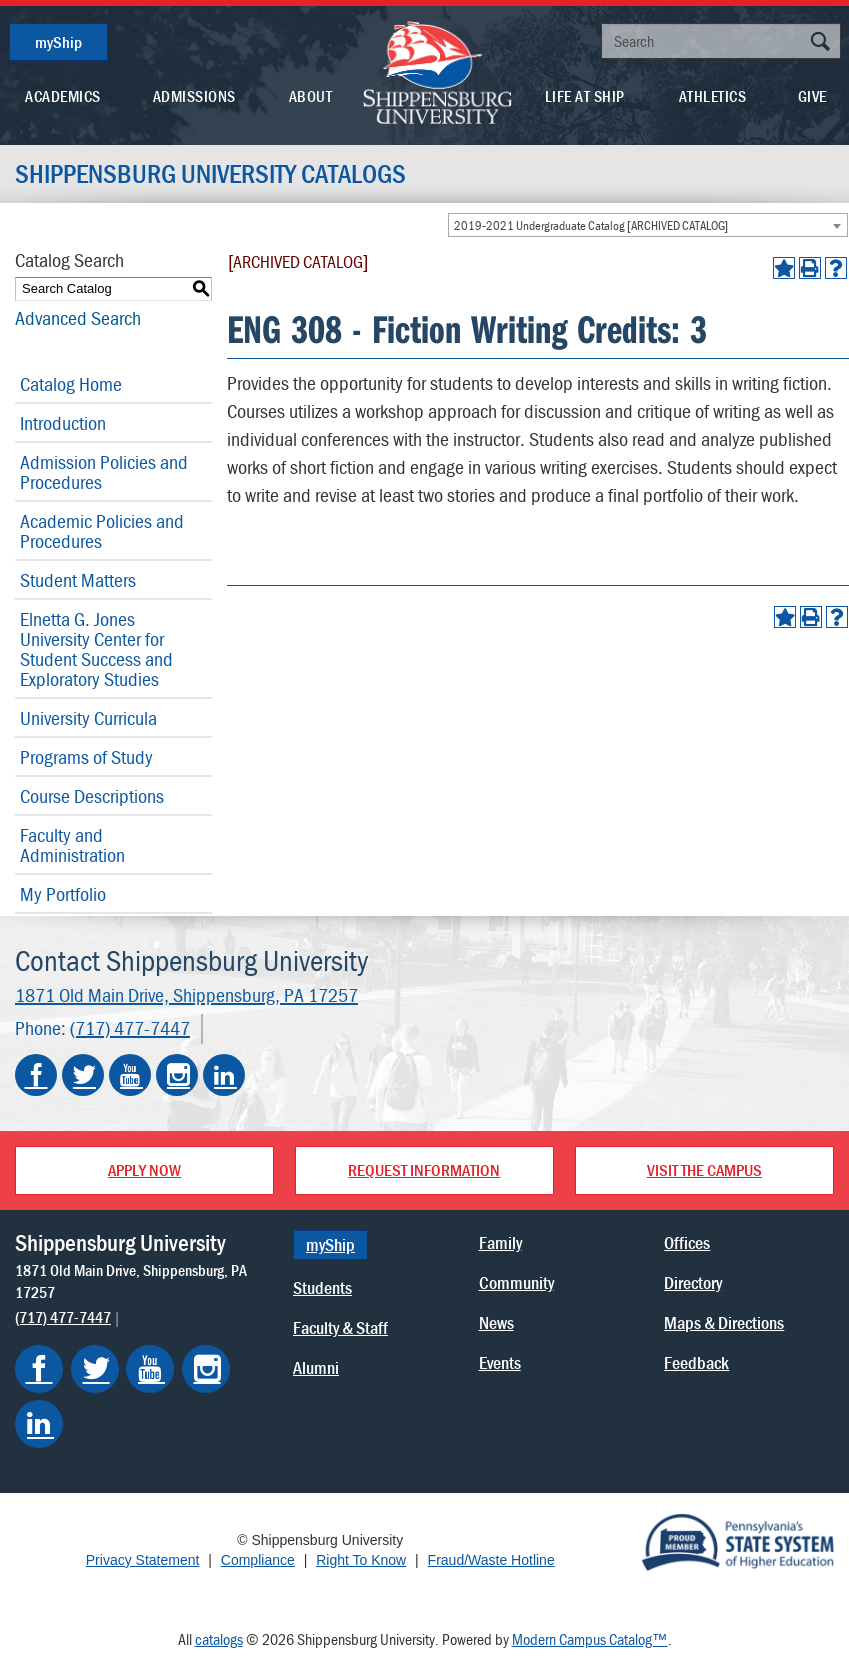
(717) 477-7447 (130, 1027)
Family (500, 1242)
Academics (63, 96)
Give (812, 96)
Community (516, 1282)
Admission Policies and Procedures (104, 471)
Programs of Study (86, 756)
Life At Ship (585, 96)
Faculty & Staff (340, 1327)
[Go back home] (438, 71)
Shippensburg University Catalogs (210, 174)
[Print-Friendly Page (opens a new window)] (810, 268)
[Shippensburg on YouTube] (150, 1369)
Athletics (713, 96)
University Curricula (88, 717)
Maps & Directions (724, 1322)
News (496, 1322)
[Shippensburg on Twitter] (95, 1369)
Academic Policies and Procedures (102, 530)
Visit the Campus (704, 1170)
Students (322, 1287)
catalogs (219, 1639)
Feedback (696, 1362)
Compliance (258, 1560)
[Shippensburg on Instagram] (206, 1369)
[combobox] (648, 225)
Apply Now (144, 1170)
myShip (58, 42)
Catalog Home (71, 383)
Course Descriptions (92, 795)
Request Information (424, 1170)
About (311, 96)
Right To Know (361, 1560)
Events (500, 1362)
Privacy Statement (143, 1560)
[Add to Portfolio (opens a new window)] (784, 268)
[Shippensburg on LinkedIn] (39, 1424)
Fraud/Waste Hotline (491, 1560)
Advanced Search (78, 317)
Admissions (194, 96)
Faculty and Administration (72, 844)
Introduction (63, 422)
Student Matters (78, 579)
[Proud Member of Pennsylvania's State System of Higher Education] (738, 1541)
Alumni (316, 1367)
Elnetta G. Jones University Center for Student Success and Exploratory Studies (96, 648)
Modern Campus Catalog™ (590, 1639)
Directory (693, 1282)
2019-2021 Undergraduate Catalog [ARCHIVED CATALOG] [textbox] (591, 225)
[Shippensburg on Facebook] (39, 1369)
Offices (687, 1242)
